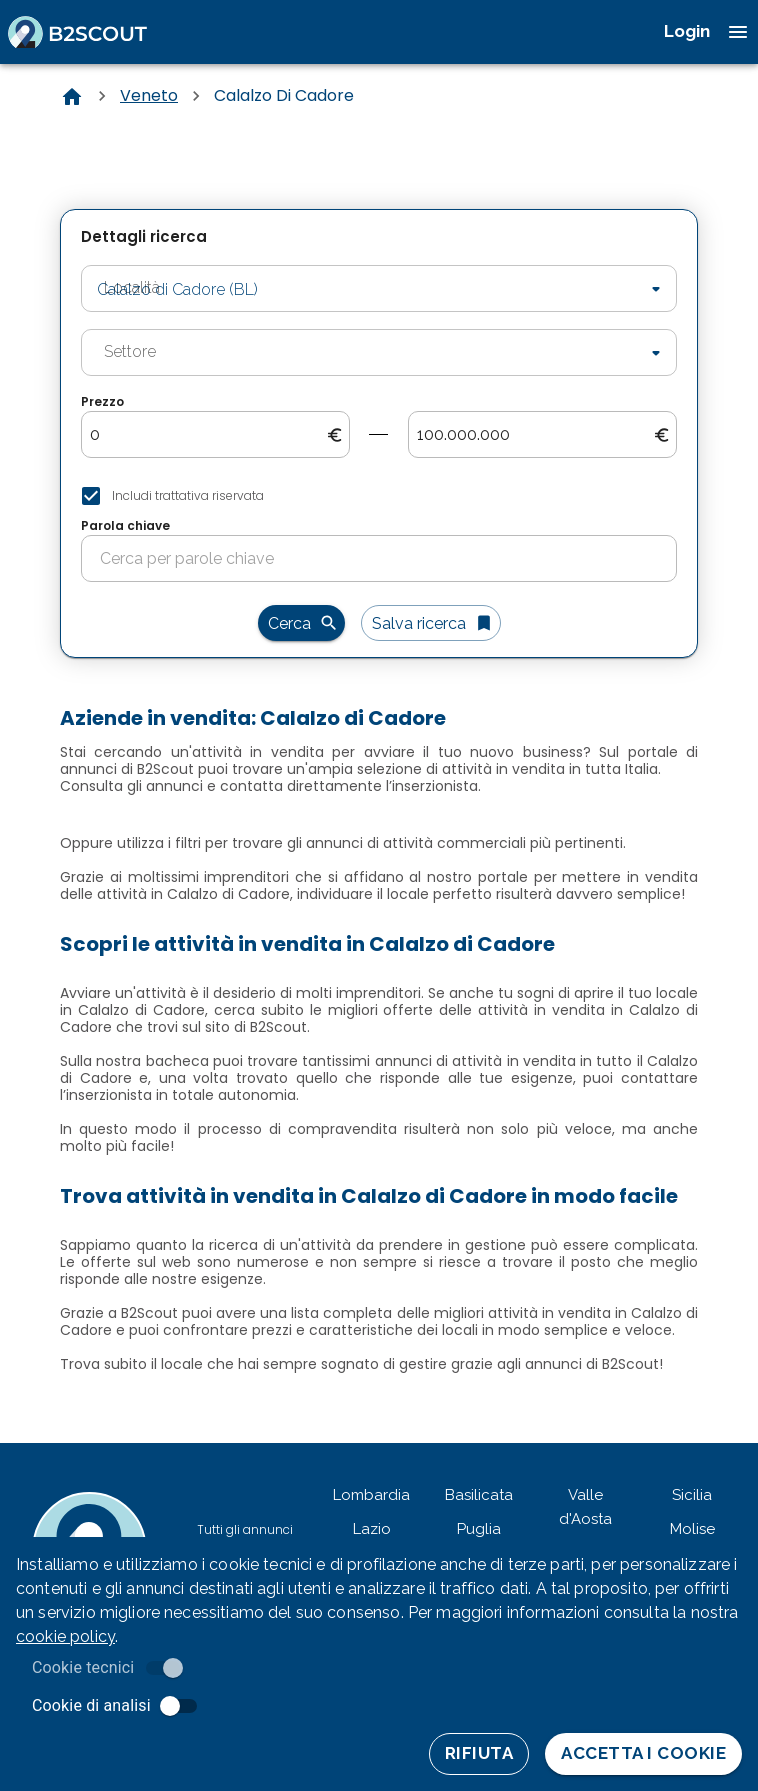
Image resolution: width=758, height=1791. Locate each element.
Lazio (372, 1529)
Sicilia (692, 1495)
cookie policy (65, 1636)
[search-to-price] (535, 435)
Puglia (479, 1529)
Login (687, 31)
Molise (692, 1529)
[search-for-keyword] (388, 559)
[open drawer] (738, 32)
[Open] (656, 289)
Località (116, 263)
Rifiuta (479, 1754)
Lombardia (371, 1495)
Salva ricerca (431, 623)
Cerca (301, 623)
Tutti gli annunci (245, 1529)
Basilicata (479, 1495)
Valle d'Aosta (585, 1507)
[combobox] (349, 288)
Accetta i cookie (643, 1754)
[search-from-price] (208, 435)
